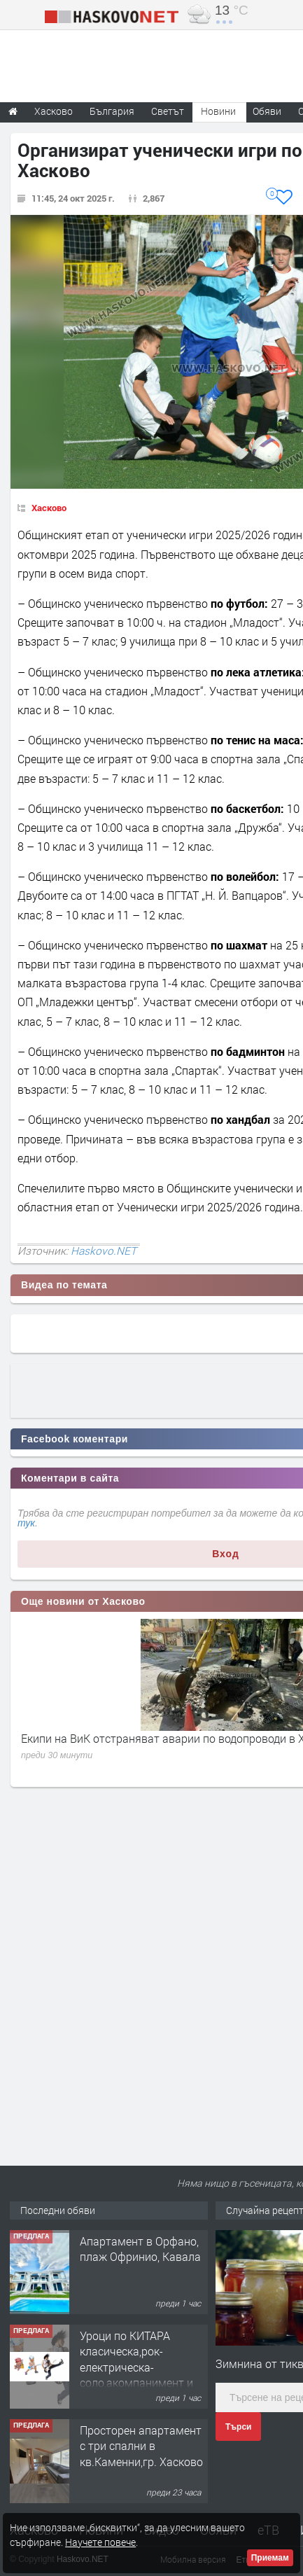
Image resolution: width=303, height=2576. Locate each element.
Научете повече (100, 2542)
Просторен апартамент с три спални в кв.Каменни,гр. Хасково (141, 2446)
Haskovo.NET (103, 1251)
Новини (218, 111)
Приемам (270, 2558)
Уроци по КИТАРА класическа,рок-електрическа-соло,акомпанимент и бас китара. (136, 2367)
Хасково (48, 507)
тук (26, 1523)
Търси (238, 2427)
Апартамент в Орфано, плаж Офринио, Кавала (140, 2249)
